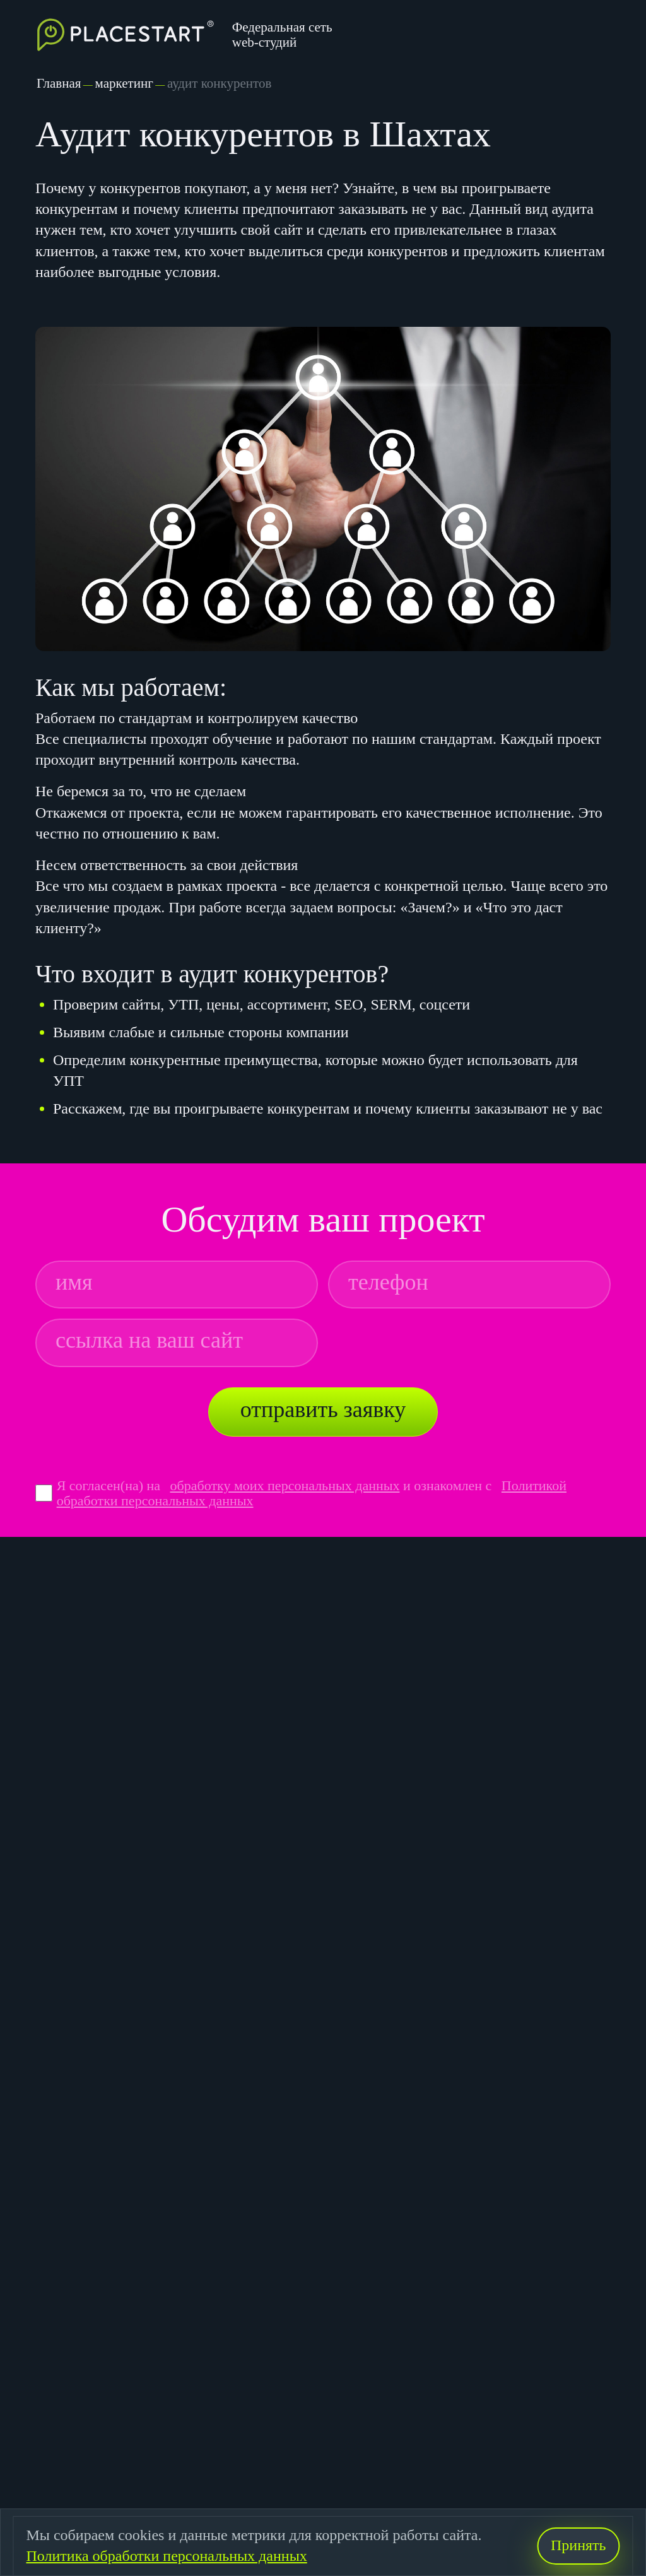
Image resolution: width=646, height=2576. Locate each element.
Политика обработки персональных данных (166, 2556)
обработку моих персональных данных (285, 1485)
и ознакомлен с (447, 1485)
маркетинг (124, 83)
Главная (59, 83)
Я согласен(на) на (110, 1485)
